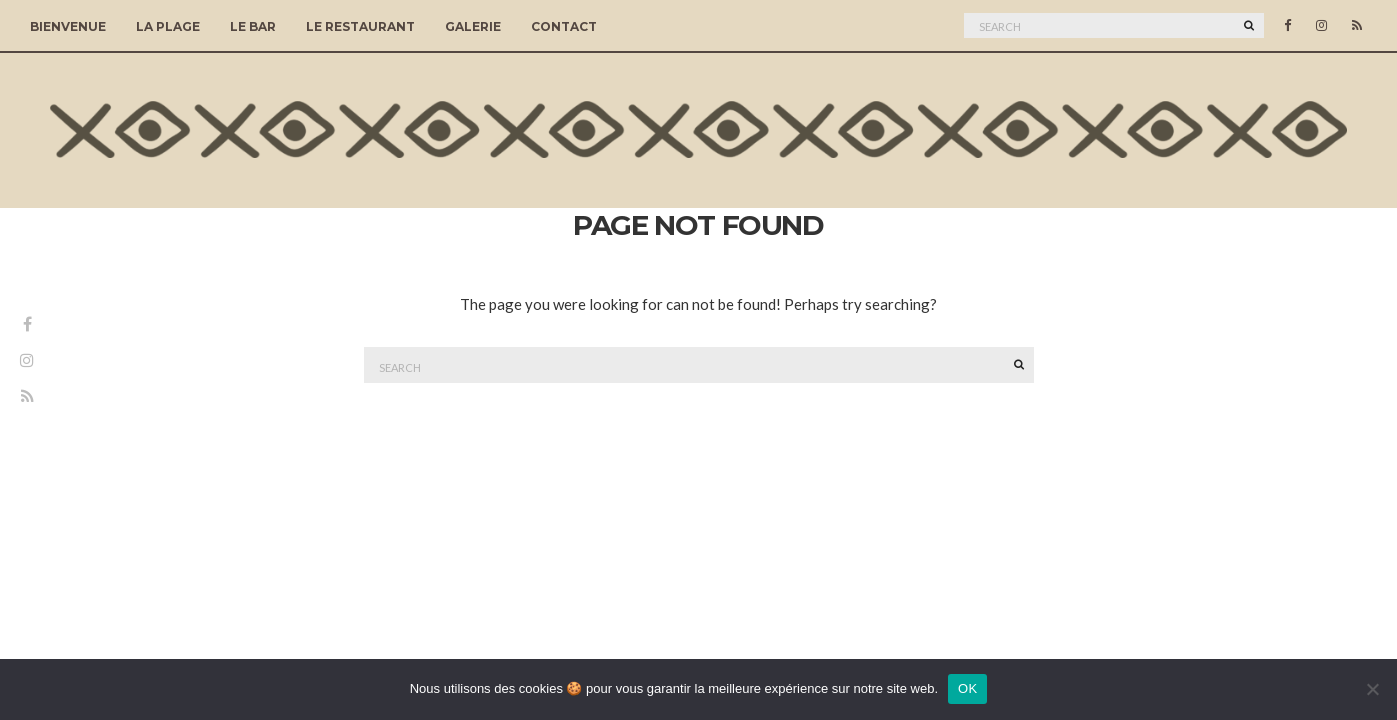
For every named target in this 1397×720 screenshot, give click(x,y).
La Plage (168, 26)
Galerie (473, 26)
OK (967, 688)
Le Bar (253, 26)
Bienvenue (68, 26)
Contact (564, 26)
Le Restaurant (360, 26)
